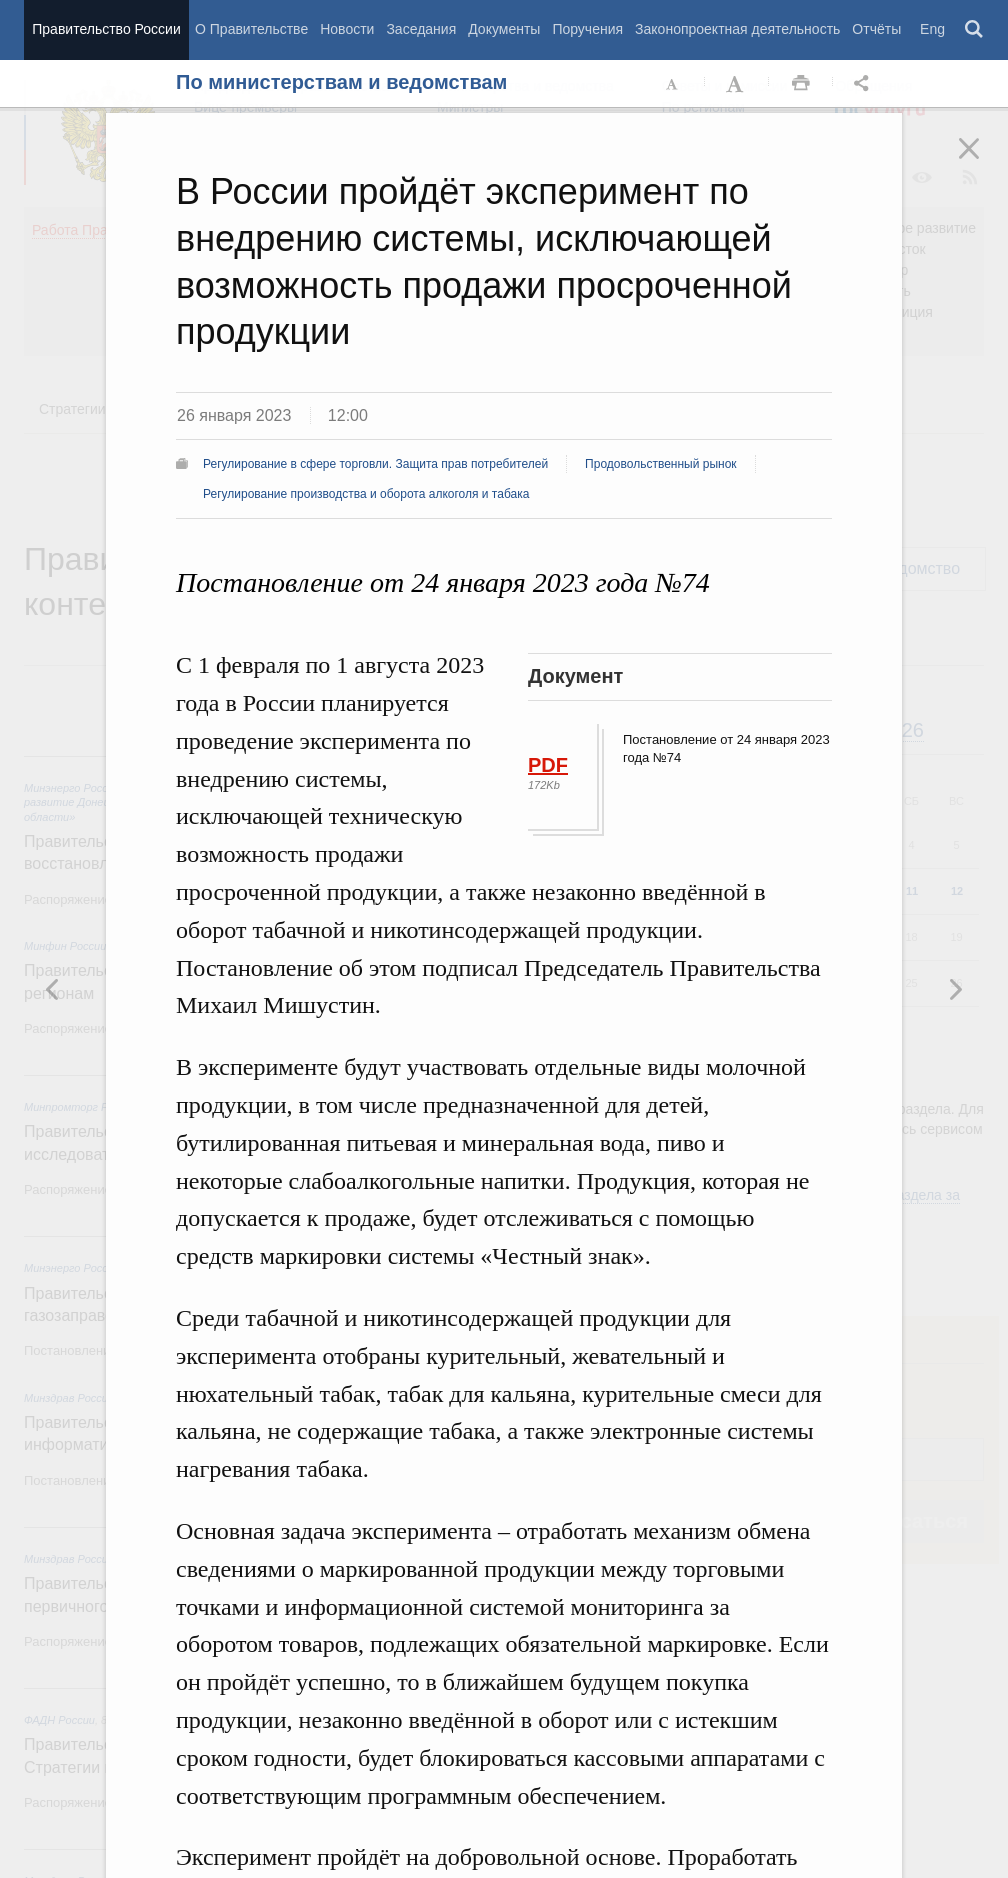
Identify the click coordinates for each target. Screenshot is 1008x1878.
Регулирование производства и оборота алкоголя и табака (366, 494)
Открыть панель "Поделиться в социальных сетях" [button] (865, 84)
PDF (548, 765)
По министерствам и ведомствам (341, 82)
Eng (932, 29)
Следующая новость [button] (53, 989)
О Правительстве (251, 29)
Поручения (587, 29)
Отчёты (876, 29)
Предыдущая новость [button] (955, 989)
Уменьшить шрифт (673, 84)
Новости (347, 29)
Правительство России (106, 29)
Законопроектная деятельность (737, 29)
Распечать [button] (801, 84)
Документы (504, 29)
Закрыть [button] (983, 162)
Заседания (421, 29)
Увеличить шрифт (737, 84)
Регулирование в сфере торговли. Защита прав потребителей (375, 464)
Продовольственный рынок (660, 464)
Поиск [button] (975, 30)
